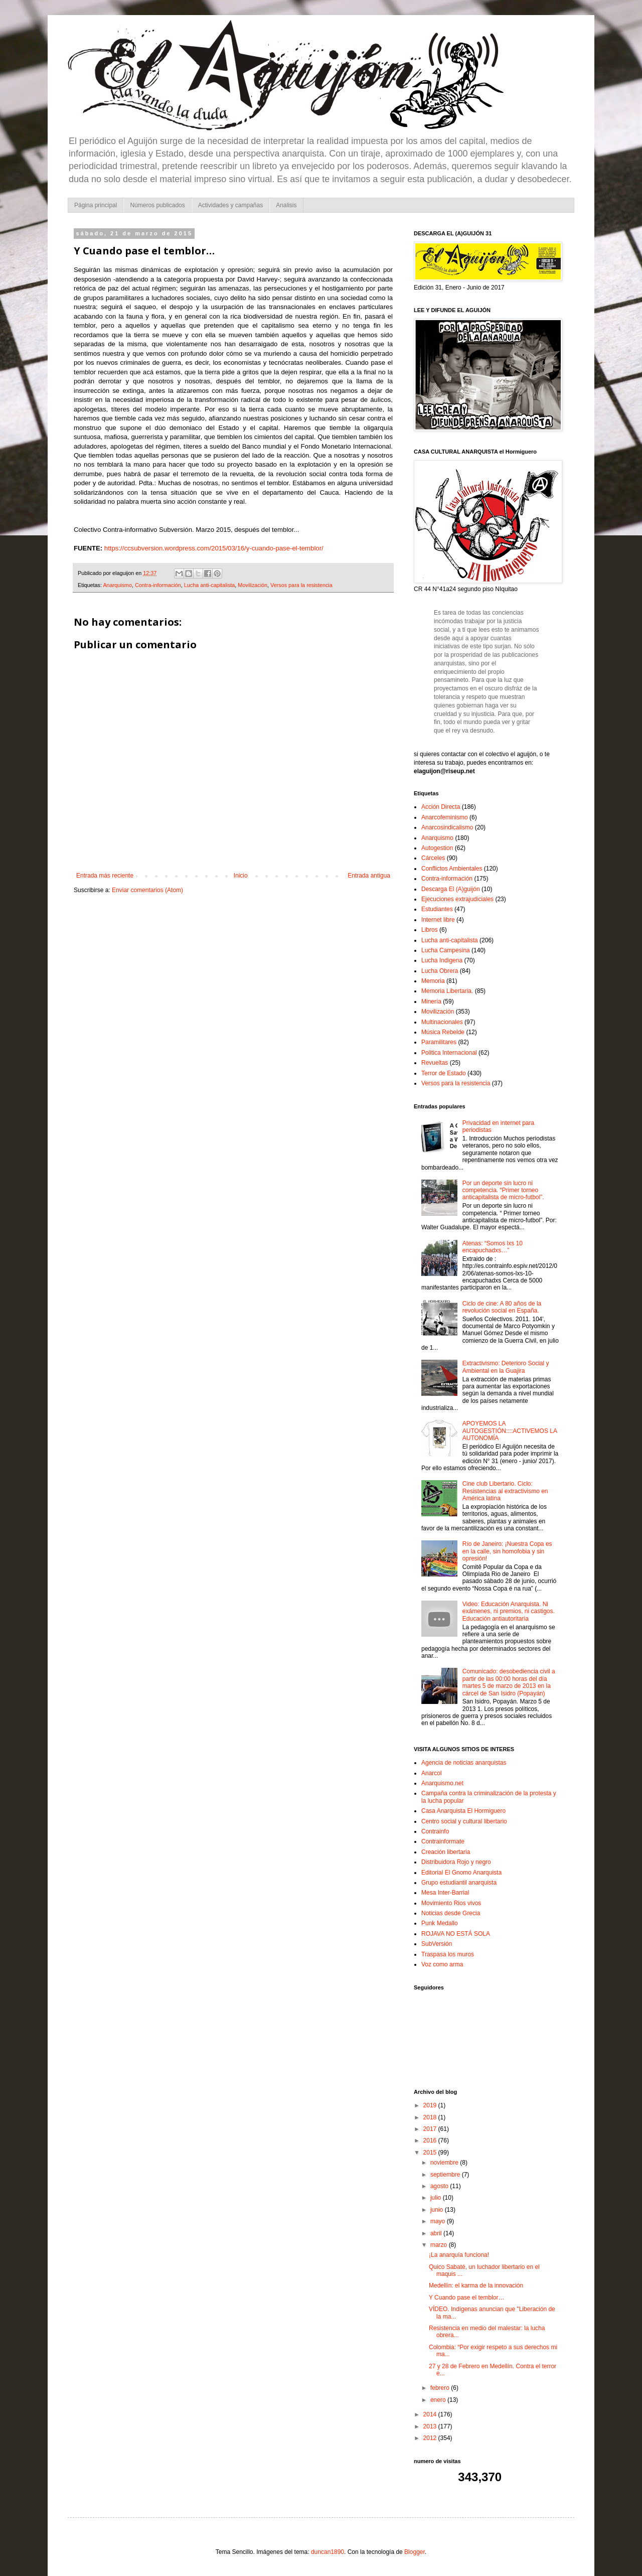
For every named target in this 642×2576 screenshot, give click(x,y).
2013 (430, 2426)
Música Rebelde (442, 1032)
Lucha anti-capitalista (209, 585)
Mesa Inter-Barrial (445, 1892)
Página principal (95, 205)
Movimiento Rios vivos (451, 1903)
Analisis (286, 205)
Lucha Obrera (439, 970)
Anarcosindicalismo (447, 827)
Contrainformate (442, 1841)
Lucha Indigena (441, 960)
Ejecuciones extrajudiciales (457, 899)
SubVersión (436, 1943)
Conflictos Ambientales (451, 868)
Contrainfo (435, 1831)
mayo (438, 2221)
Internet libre (438, 919)
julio (436, 2197)
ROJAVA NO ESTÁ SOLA (455, 1933)
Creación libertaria (445, 1851)
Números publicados (157, 205)
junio (437, 2209)
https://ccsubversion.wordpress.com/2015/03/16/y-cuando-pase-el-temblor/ (214, 548)
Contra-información (158, 585)
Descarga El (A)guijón (450, 889)
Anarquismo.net (442, 1783)
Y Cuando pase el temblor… (467, 2297)
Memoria (433, 980)
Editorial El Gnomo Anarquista (461, 1872)
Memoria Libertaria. (447, 990)
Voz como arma (442, 1964)
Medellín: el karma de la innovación (476, 2285)
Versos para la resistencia (301, 585)
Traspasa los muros (447, 1954)
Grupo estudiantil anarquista (459, 1882)
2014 (430, 2414)
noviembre (445, 2162)
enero (438, 2399)
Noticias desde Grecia (450, 1913)
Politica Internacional (449, 1052)
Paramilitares (438, 1042)
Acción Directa (440, 806)
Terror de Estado (443, 1073)
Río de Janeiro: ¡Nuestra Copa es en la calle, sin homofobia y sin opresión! (507, 1551)
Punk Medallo (439, 1923)
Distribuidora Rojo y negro (456, 1862)
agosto (440, 2186)
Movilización (252, 585)
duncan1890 (327, 2551)
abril (436, 2233)
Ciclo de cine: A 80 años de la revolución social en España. (501, 1307)
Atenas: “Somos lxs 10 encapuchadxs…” (492, 1247)
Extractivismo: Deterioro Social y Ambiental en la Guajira (505, 1367)
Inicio (241, 875)
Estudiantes (437, 909)
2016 (430, 2140)
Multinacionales (442, 1022)
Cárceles (433, 858)
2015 (430, 2152)
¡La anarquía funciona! (459, 2254)
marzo (439, 2244)
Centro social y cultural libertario (464, 1821)
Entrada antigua (369, 875)
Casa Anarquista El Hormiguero (463, 1810)
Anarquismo (117, 585)
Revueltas (434, 1062)
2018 (430, 2117)
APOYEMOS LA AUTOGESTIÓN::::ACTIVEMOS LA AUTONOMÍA (509, 1431)
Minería (431, 1001)
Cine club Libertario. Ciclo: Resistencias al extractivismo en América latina (505, 1491)
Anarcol (431, 1773)
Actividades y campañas (230, 205)
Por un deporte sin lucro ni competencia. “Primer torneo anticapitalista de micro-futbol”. (503, 1190)
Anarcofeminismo (444, 817)
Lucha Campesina (445, 950)
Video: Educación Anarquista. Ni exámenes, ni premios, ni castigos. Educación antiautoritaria (508, 1611)
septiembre (446, 2174)
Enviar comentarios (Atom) (147, 890)
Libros (429, 929)
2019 (430, 2105)
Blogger (414, 2551)
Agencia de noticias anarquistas (463, 1762)
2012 (430, 2438)
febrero (440, 2387)
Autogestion (437, 847)
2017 (430, 2128)
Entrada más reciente (104, 875)
